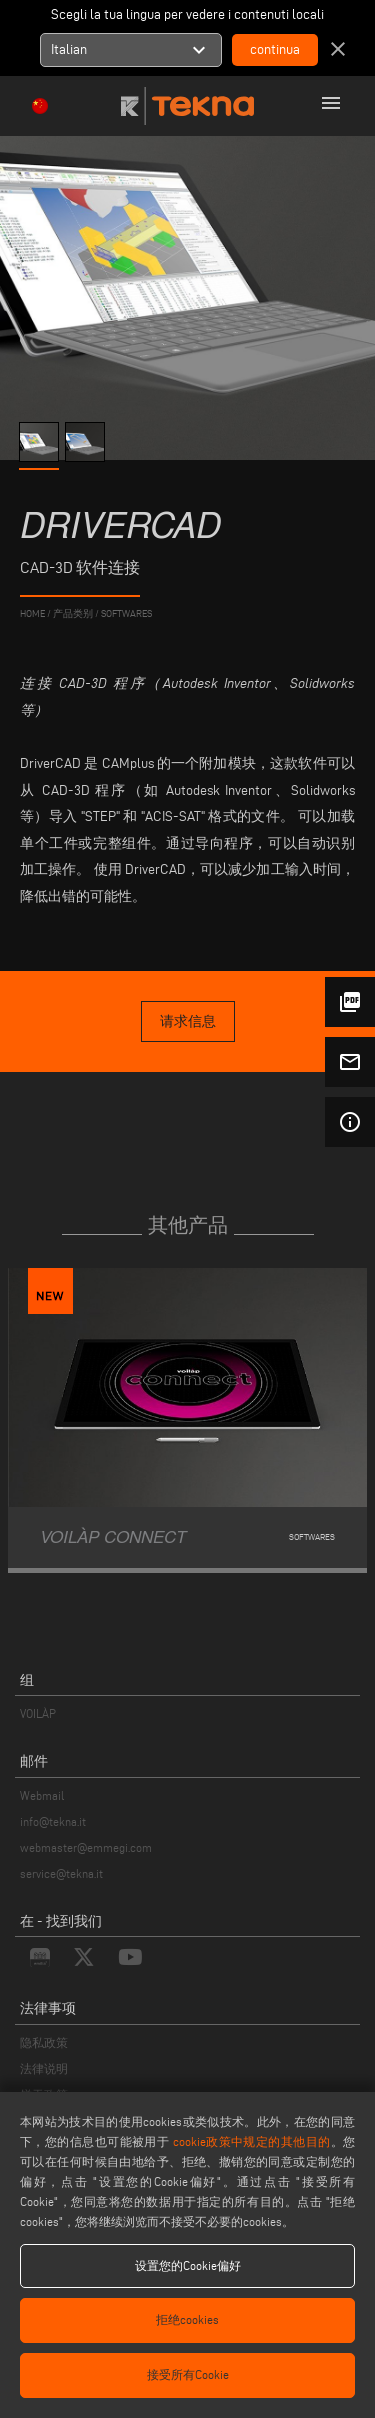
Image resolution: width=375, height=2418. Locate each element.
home (32, 613)
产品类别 (73, 613)
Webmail (42, 1795)
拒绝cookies (187, 2319)
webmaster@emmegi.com (86, 1847)
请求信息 (188, 1021)
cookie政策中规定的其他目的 (252, 2141)
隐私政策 (44, 2042)
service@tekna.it (61, 1873)
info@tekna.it (53, 1821)
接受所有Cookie (188, 2374)
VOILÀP (38, 1713)
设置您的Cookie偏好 (188, 2265)
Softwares (126, 613)
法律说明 (44, 2068)
